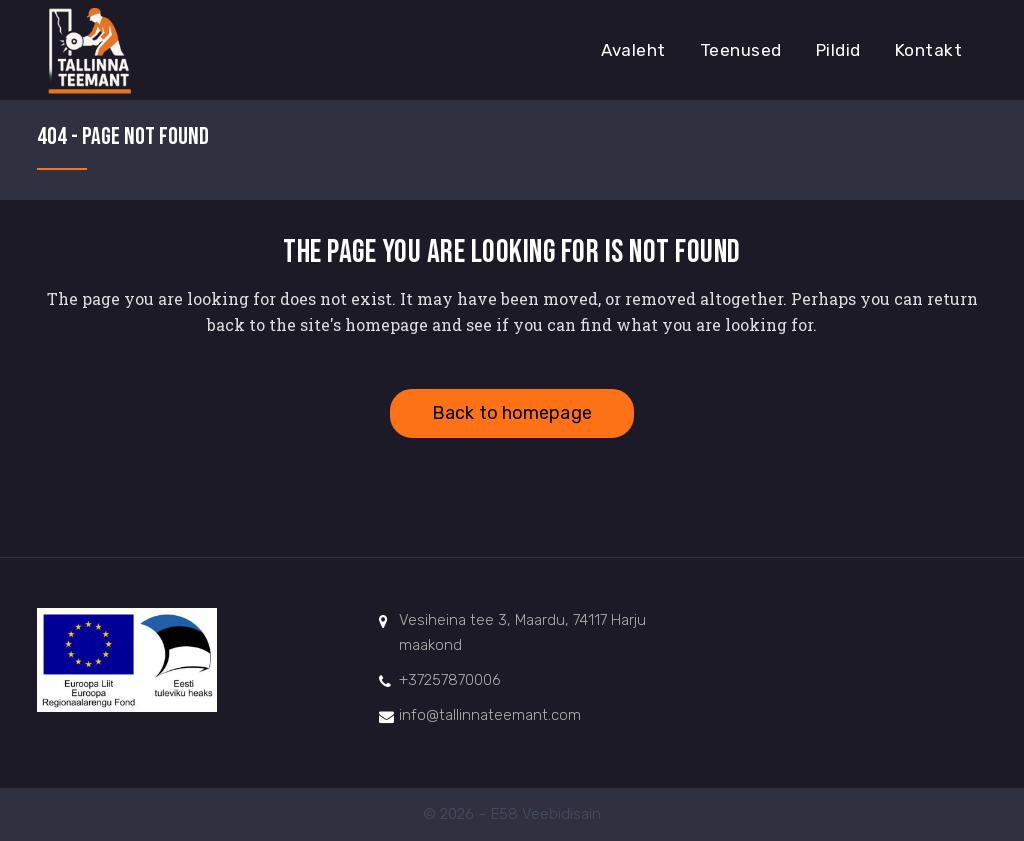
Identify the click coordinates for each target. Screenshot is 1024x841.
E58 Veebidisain (546, 814)
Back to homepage (512, 413)
